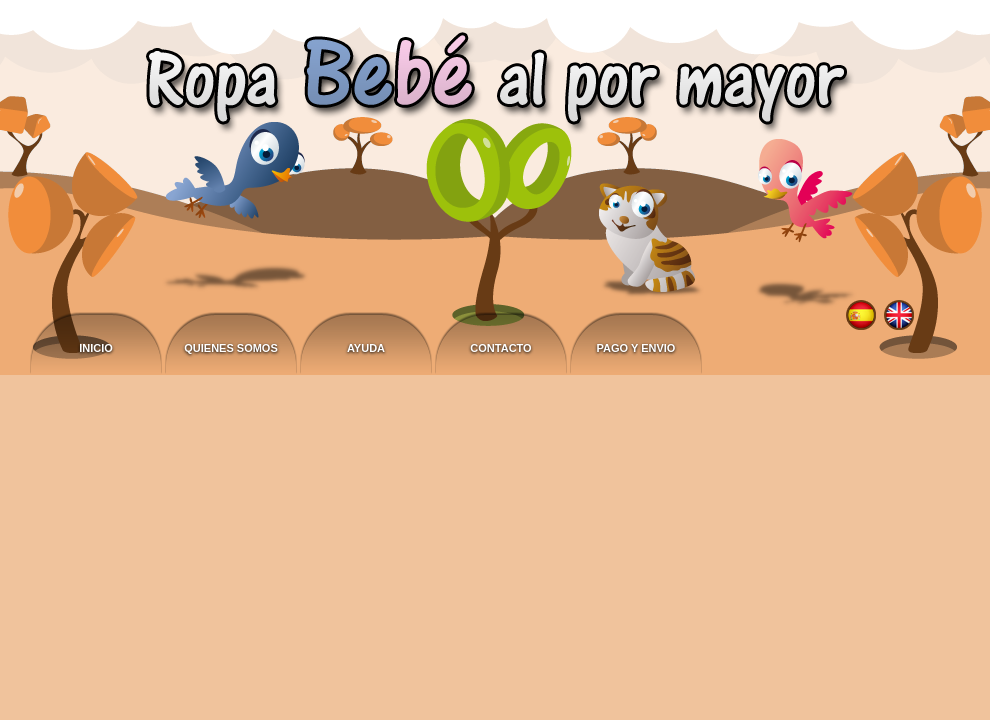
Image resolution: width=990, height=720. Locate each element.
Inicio (96, 348)
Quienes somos (231, 348)
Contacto (500, 348)
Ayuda (366, 348)
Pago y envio (636, 348)
